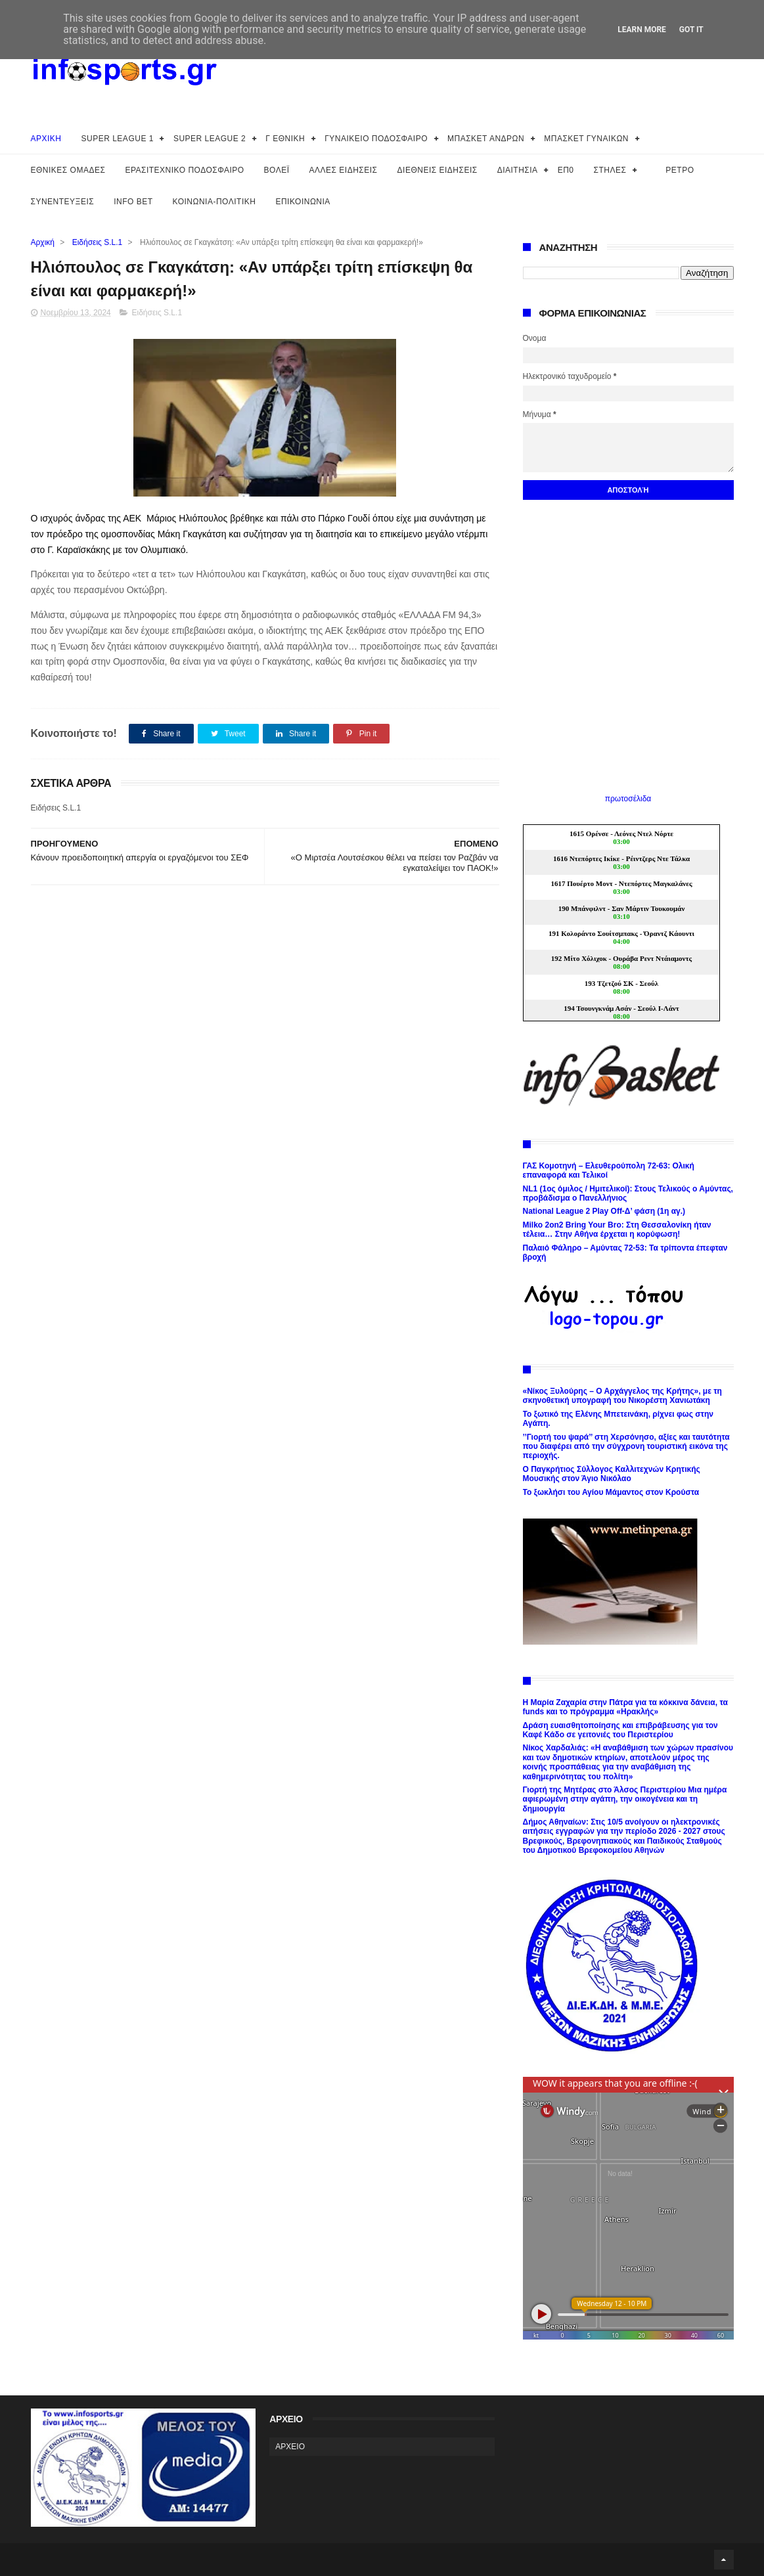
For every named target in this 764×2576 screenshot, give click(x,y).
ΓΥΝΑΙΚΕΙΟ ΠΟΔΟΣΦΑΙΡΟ (376, 138)
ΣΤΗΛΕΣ (609, 170)
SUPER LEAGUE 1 (117, 138)
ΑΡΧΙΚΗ (46, 138)
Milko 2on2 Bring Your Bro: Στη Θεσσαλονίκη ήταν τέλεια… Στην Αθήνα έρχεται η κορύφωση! (617, 1229)
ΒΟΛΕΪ (277, 170)
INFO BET (133, 201)
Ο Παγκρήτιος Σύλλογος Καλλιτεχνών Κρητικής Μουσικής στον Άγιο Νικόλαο (611, 1474)
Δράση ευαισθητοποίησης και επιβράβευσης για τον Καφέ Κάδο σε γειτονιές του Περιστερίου (620, 1730)
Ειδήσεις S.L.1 (97, 242)
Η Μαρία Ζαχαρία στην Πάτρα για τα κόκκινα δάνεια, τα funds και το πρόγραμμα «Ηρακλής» (625, 1707)
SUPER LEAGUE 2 (209, 138)
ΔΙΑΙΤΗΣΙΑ (517, 170)
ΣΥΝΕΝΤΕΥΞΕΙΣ (63, 201)
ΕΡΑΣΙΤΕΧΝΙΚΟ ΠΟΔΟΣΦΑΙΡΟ (184, 170)
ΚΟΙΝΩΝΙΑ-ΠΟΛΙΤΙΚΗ (214, 201)
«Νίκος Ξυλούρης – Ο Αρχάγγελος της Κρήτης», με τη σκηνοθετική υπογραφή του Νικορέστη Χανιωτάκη (622, 1396)
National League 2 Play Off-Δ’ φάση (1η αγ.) (604, 1211)
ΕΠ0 (566, 170)
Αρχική (43, 242)
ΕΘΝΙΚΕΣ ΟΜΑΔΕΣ (68, 170)
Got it (691, 29)
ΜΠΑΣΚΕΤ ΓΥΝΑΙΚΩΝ (586, 138)
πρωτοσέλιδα (628, 798)
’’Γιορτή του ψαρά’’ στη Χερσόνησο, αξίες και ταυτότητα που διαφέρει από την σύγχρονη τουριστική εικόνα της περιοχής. (626, 1446)
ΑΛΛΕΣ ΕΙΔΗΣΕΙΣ (343, 170)
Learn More (642, 29)
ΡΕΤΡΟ (679, 170)
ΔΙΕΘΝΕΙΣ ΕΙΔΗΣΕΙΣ (437, 170)
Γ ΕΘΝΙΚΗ (285, 138)
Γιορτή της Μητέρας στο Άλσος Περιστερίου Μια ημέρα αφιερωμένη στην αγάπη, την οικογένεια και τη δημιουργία (625, 1799)
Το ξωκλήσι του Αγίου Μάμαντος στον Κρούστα (611, 1492)
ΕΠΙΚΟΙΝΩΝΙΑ (302, 201)
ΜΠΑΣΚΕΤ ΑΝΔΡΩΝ (485, 138)
